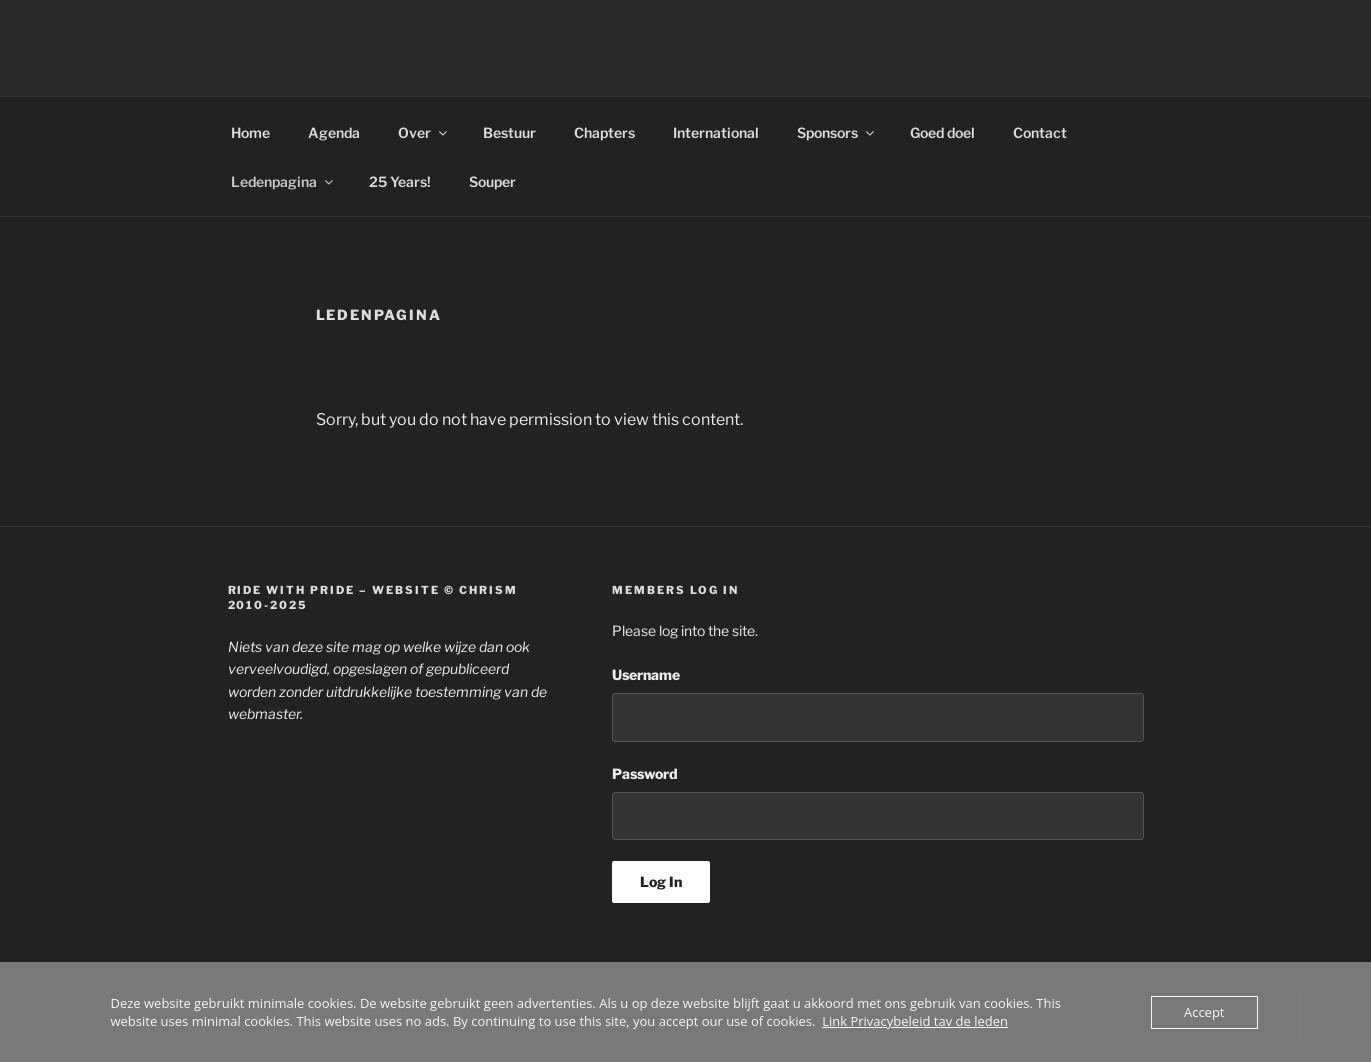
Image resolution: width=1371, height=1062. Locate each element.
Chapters (604, 132)
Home (250, 132)
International (716, 132)
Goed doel (942, 132)
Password (645, 773)
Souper (492, 181)
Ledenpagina (283, 181)
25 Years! (400, 181)
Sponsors (837, 132)
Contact (1040, 132)
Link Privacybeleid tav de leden (915, 1021)
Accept (1204, 1012)
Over (424, 132)
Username (646, 674)
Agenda (334, 132)
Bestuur (509, 132)
